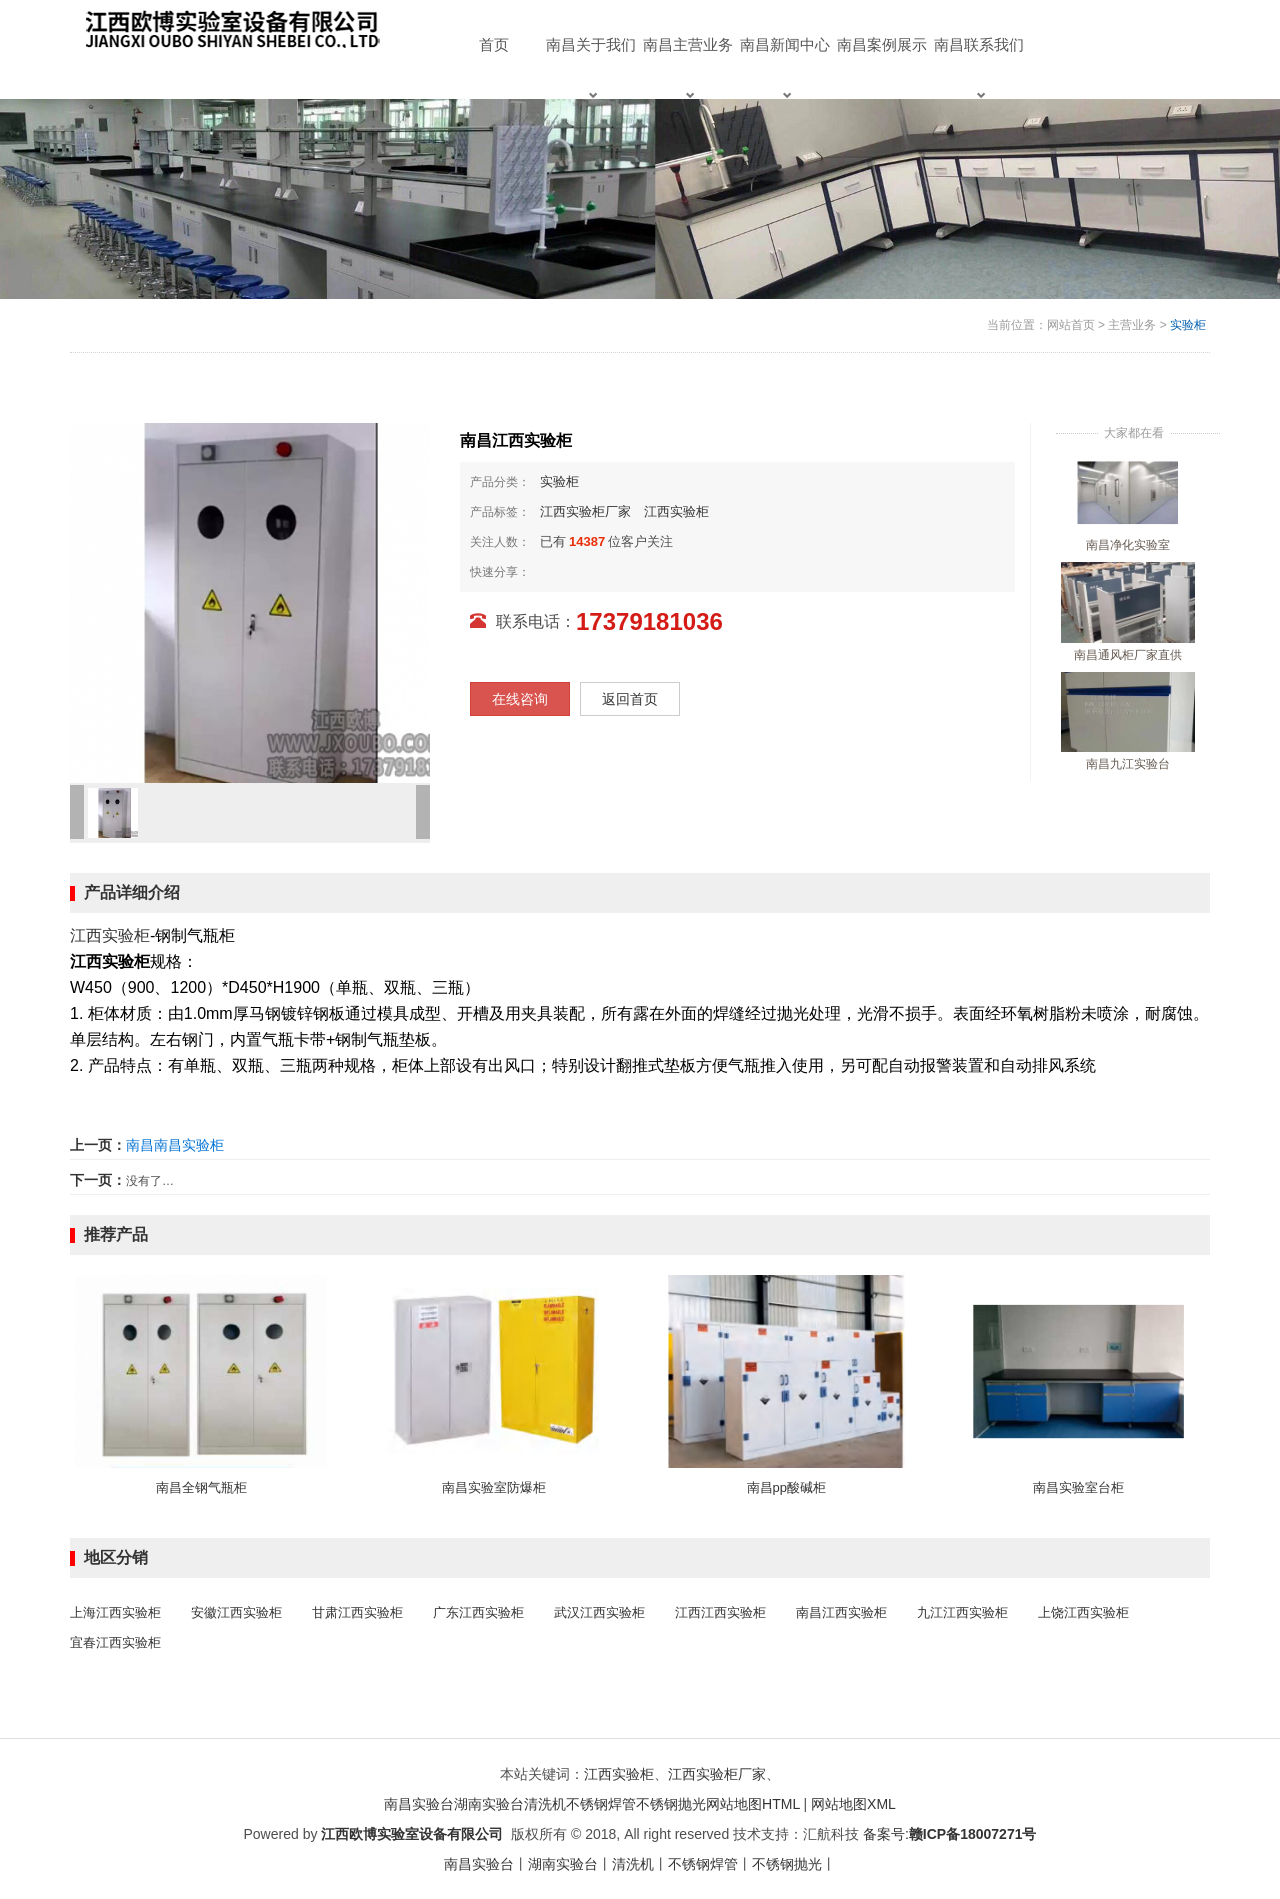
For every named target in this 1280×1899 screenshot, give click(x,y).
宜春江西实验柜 (115, 1642)
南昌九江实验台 (1128, 764)
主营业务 (1132, 325)
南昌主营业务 (688, 67)
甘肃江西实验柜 (357, 1612)
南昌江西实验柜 (841, 1612)
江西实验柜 (676, 511)
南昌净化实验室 (1128, 545)
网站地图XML (853, 1804)
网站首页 (1071, 325)
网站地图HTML (753, 1804)
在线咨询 (520, 699)
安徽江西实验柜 (236, 1612)
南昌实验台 (419, 1804)
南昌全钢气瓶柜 (201, 1487)
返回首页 (630, 699)
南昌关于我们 (591, 67)
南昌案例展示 (882, 44)
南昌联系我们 (979, 67)
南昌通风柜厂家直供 (1128, 655)
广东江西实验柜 (478, 1612)
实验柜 (1188, 325)
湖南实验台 (489, 1804)
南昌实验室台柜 (1078, 1487)
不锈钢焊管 (601, 1804)
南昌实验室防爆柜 (494, 1487)
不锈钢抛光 (671, 1804)
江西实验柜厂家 (585, 511)
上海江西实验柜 (115, 1612)
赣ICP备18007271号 (973, 1834)
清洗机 (545, 1804)
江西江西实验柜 (720, 1612)
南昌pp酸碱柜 (786, 1487)
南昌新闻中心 (785, 67)
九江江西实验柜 (962, 1612)
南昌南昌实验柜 (175, 1145)
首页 (494, 44)
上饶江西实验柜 (1083, 1612)
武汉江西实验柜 (599, 1612)
